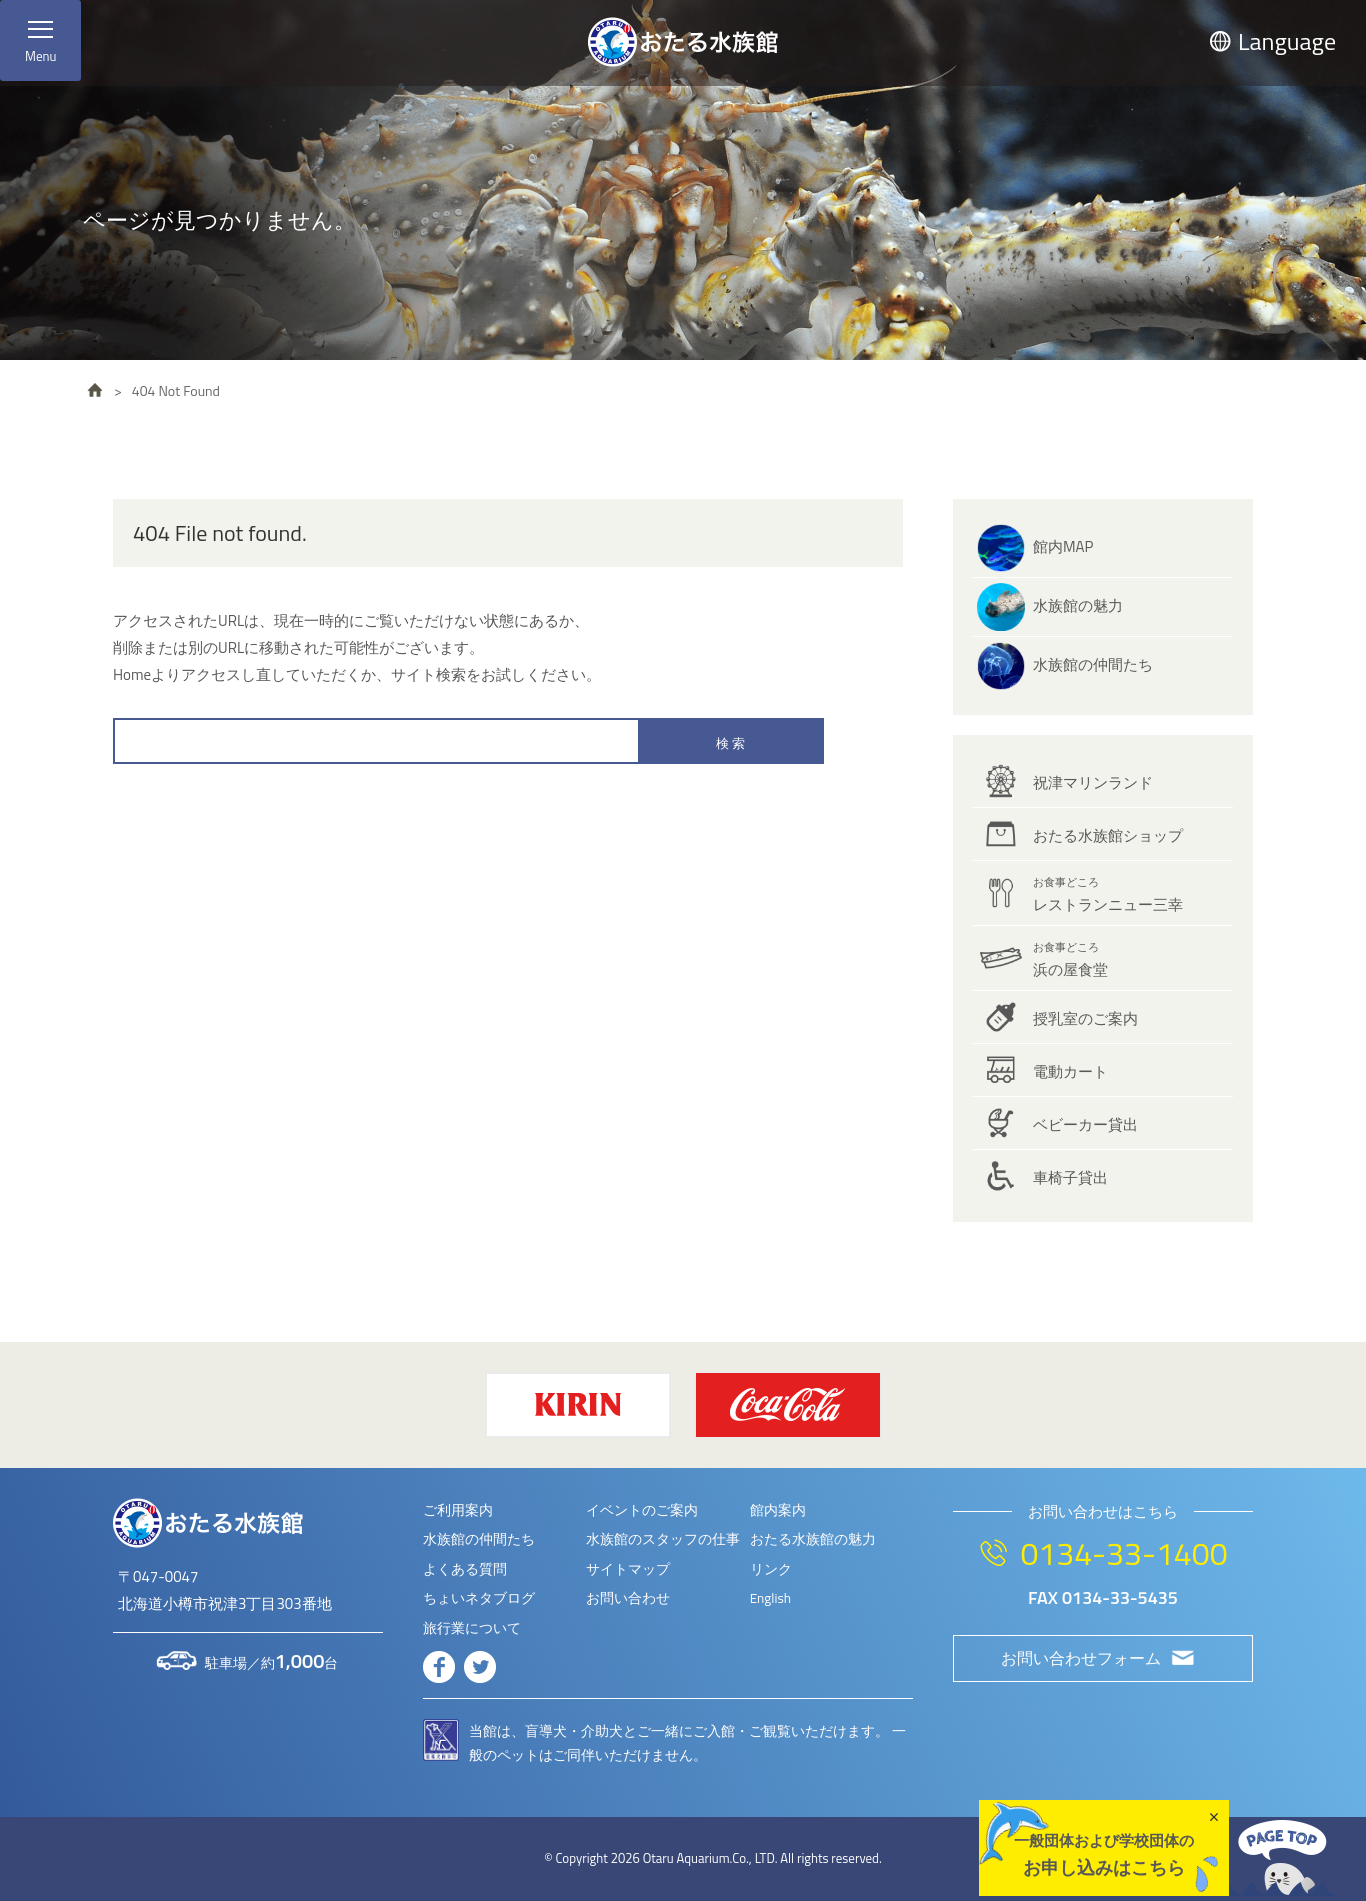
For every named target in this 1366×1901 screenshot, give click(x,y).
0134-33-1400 (1123, 1553)
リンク (771, 1569)
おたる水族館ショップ (1108, 835)
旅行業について (472, 1628)
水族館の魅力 (1078, 605)
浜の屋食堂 (1070, 960)
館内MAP (1063, 546)
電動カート (1070, 1071)
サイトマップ (628, 1569)
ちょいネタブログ (479, 1598)
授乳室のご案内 (1085, 1018)
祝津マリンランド (1093, 782)
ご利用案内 (458, 1510)
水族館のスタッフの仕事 (663, 1539)
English (770, 1598)
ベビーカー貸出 (1085, 1124)
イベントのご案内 (642, 1510)
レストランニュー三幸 (1108, 895)
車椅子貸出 (1070, 1177)
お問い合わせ (628, 1598)
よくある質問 (465, 1569)
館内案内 (778, 1510)
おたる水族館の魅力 (813, 1539)
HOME (95, 390)
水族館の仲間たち (1093, 664)
